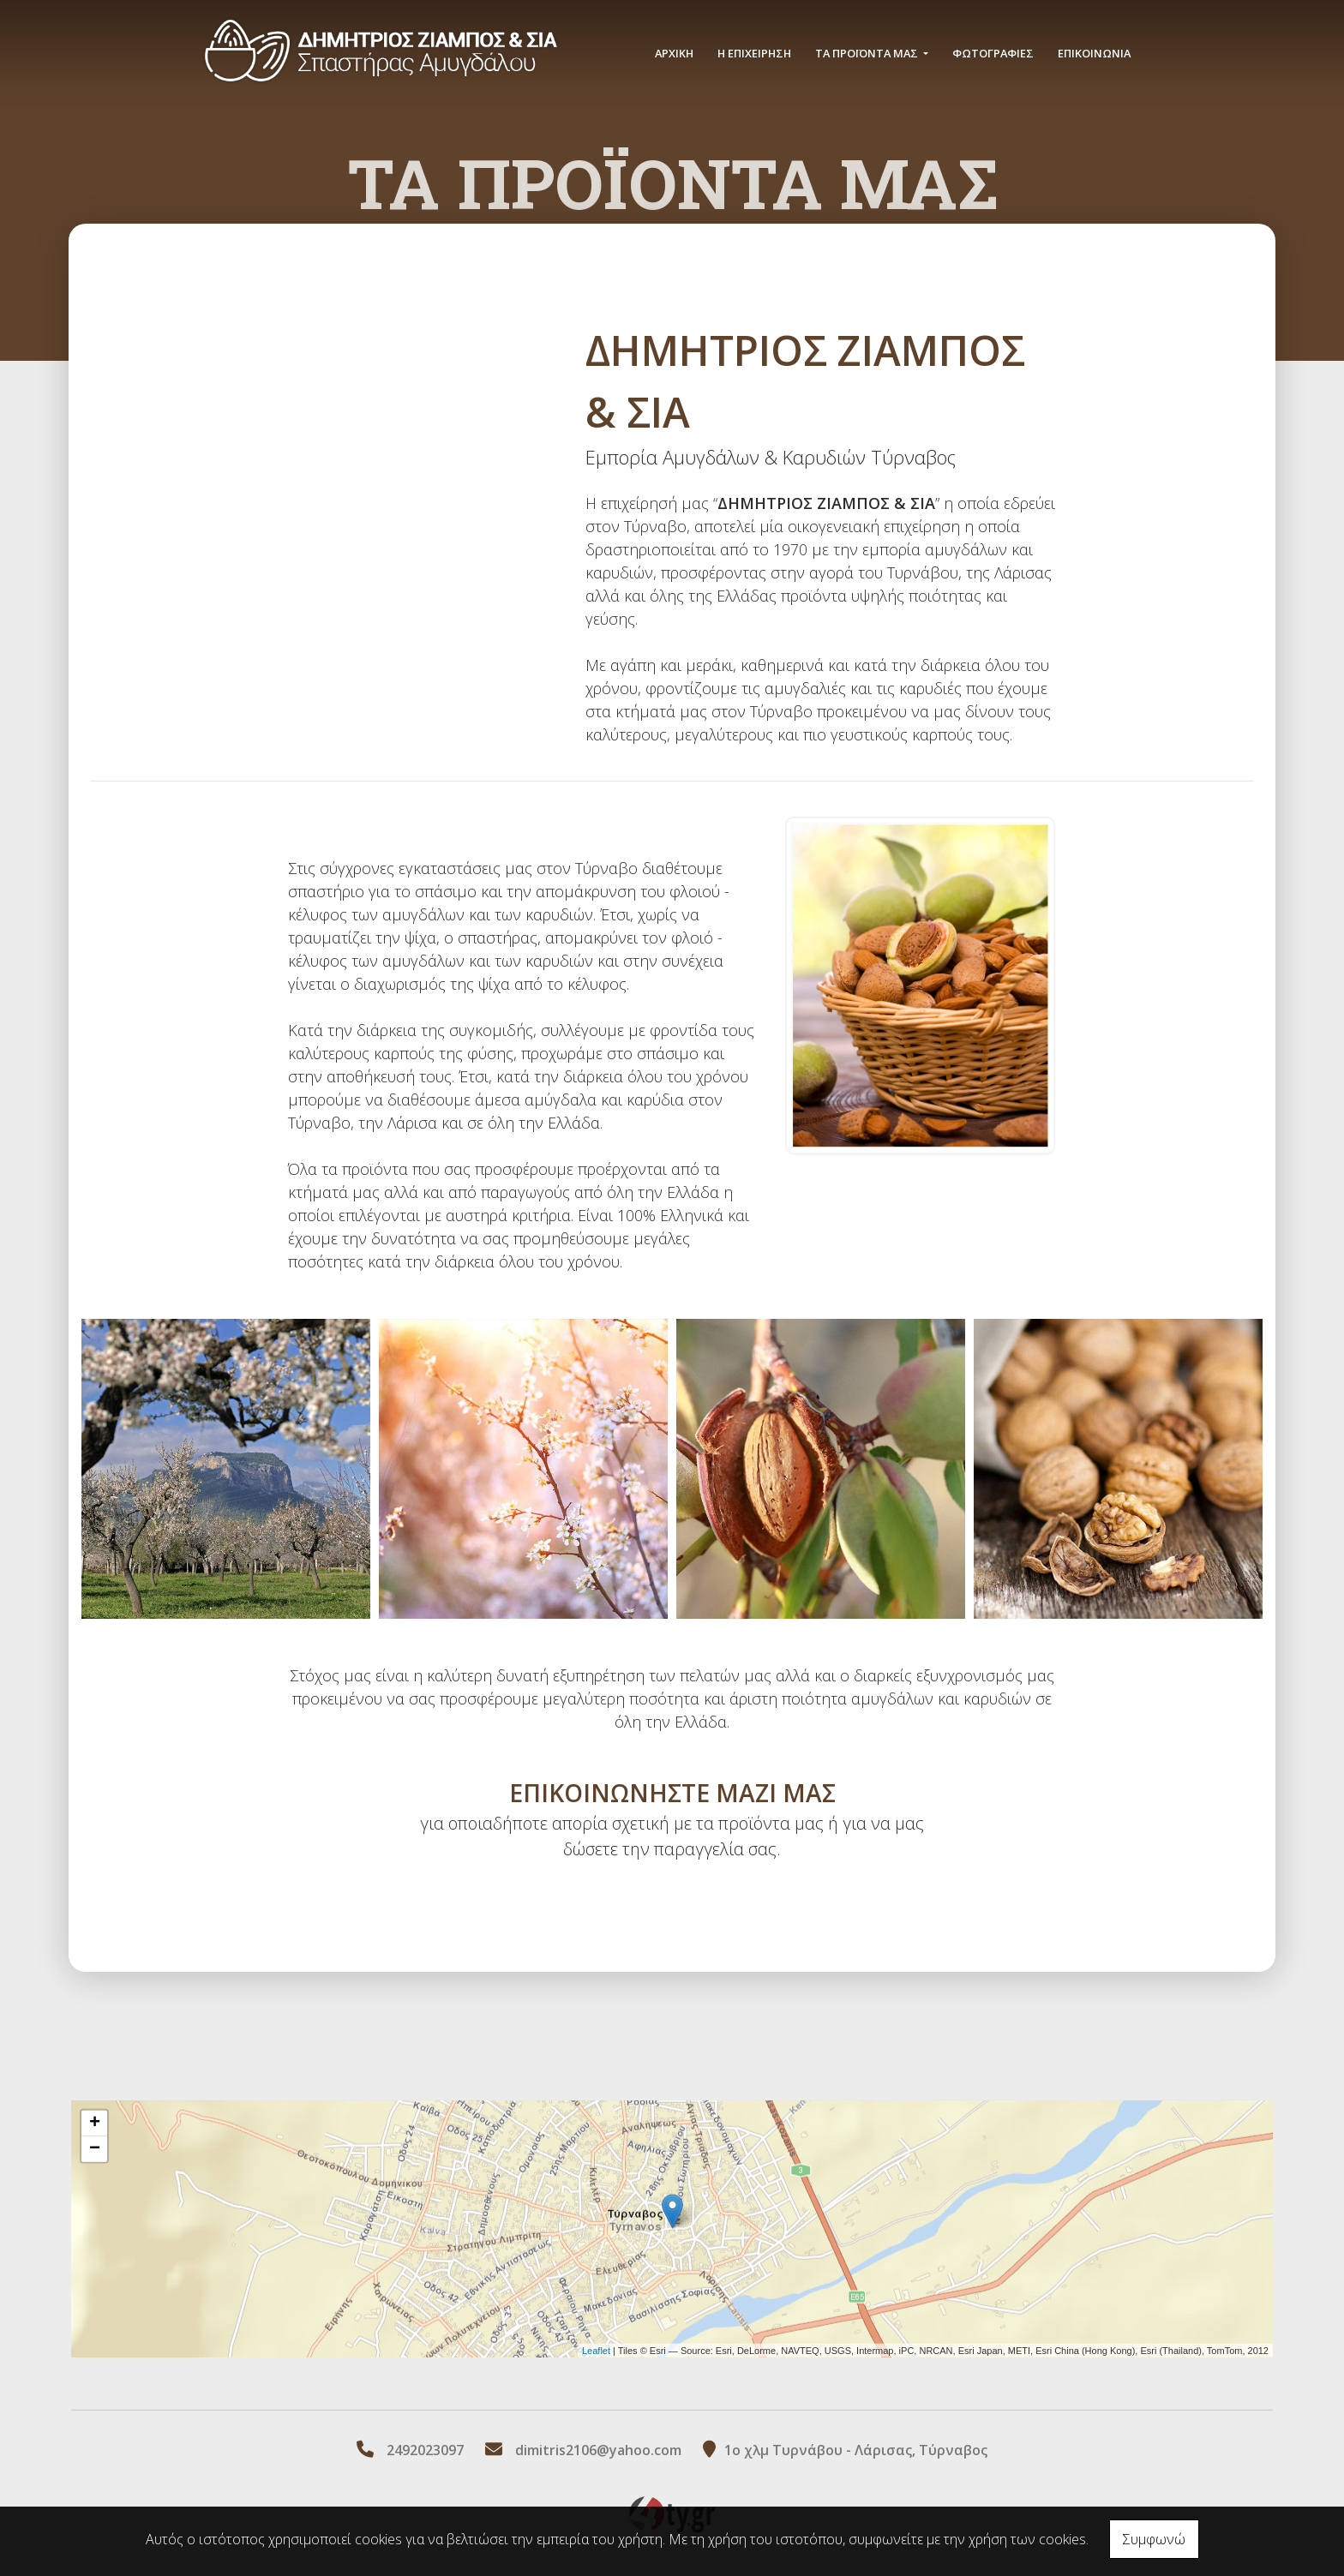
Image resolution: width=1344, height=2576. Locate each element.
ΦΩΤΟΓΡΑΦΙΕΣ (993, 53)
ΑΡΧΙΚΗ (674, 53)
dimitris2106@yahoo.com (598, 2450)
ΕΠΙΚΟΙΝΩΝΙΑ (1094, 53)
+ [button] (94, 2123)
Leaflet (596, 2350)
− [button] (94, 2149)
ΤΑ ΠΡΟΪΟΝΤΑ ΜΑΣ (868, 53)
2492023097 (425, 2450)
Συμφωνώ (1154, 2539)
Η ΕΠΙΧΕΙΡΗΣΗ (754, 53)
